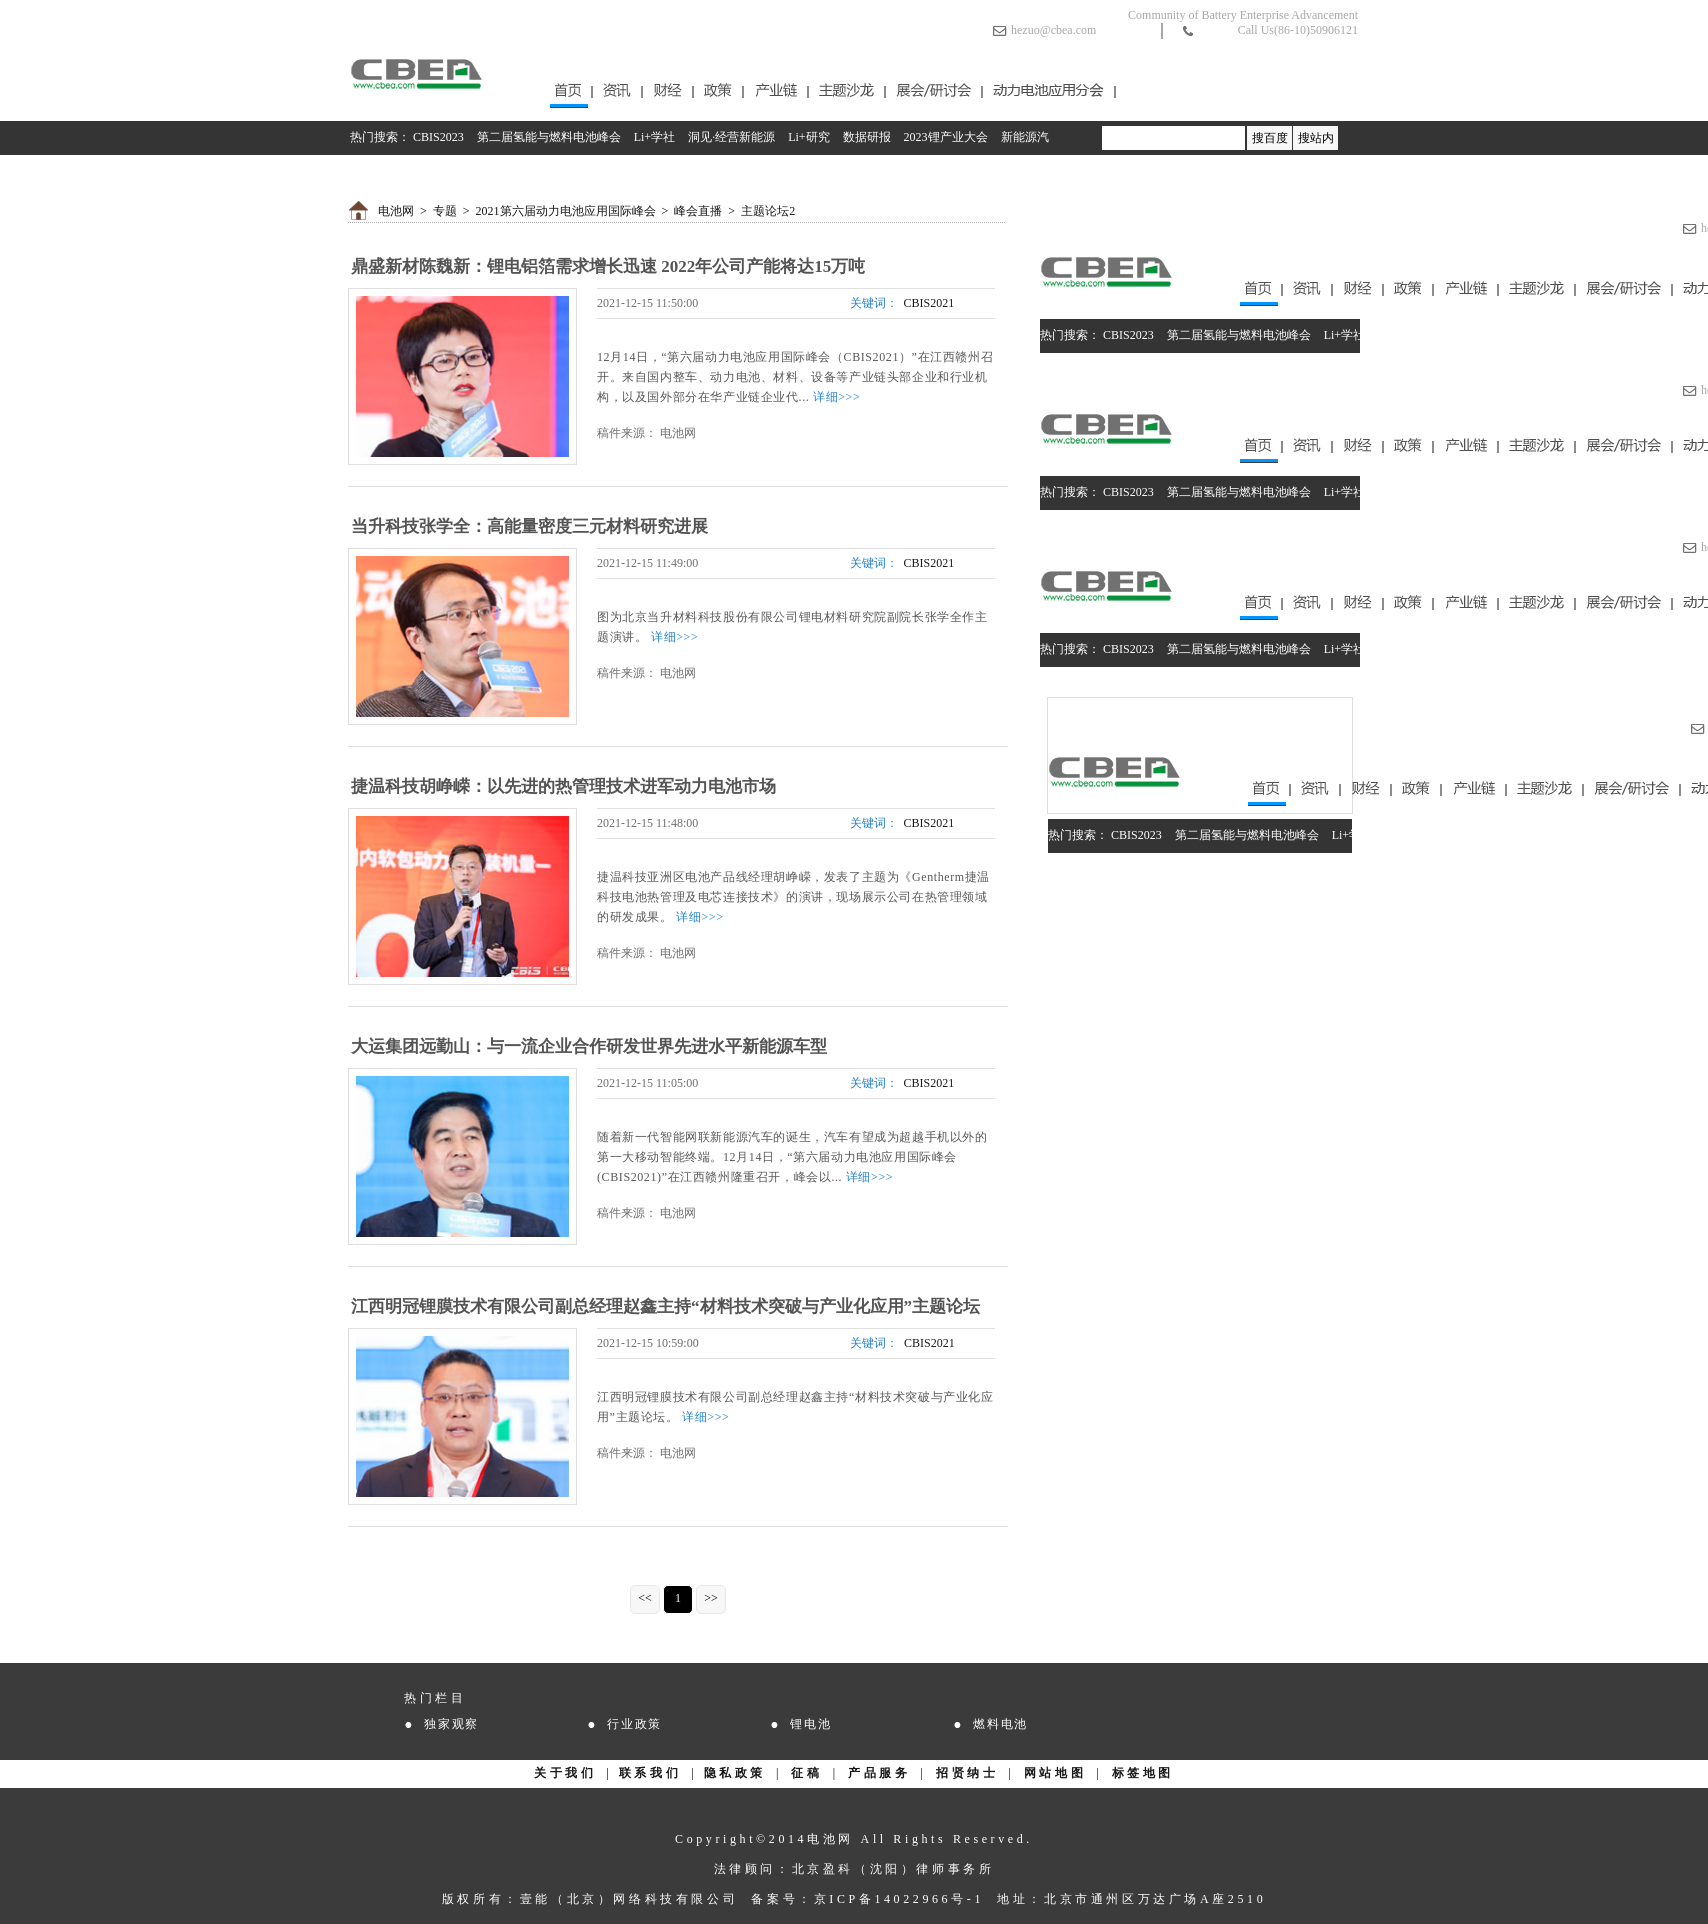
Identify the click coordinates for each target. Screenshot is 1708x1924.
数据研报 (867, 137)
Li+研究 (808, 137)
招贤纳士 (967, 1773)
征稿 (806, 1773)
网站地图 (1055, 1773)
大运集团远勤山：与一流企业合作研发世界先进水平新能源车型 (589, 1046)
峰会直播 (698, 211)
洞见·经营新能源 (731, 137)
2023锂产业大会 (946, 137)
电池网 (396, 211)
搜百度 (1270, 138)
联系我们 (650, 1773)
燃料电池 (1000, 1724)
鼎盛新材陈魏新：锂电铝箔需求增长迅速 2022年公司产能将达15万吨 (608, 266)
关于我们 (565, 1773)
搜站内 (1316, 138)
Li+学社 (654, 137)
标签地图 (1143, 1773)
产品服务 (879, 1773)
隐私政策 (735, 1773)
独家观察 (451, 1724)
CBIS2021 (929, 303)
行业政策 (634, 1724)
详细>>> (836, 397)
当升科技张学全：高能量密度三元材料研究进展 (529, 526)
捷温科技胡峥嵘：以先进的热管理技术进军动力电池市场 (563, 786)
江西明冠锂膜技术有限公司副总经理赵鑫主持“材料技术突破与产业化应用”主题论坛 (665, 1306)
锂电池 (810, 1724)
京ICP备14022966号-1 (899, 1899)
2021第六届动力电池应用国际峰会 (566, 211)
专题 (445, 211)
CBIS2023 (438, 137)
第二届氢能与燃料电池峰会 (549, 137)
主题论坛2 (768, 211)
